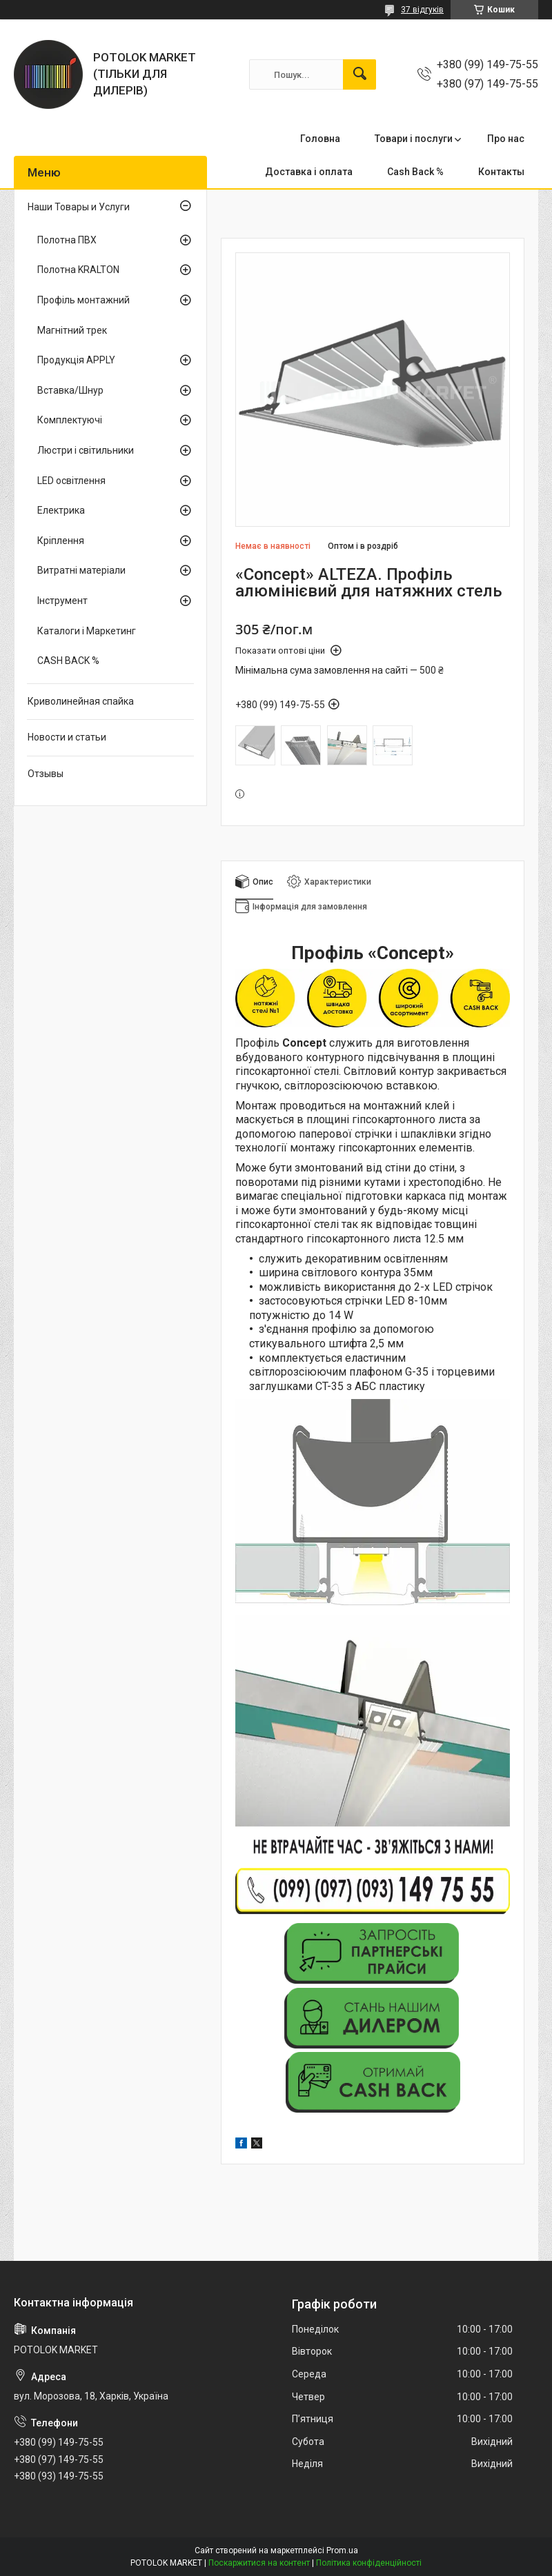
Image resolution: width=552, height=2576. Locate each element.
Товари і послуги (414, 138)
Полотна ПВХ (67, 239)
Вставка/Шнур (70, 390)
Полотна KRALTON (78, 269)
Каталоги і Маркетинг (86, 630)
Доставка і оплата (309, 171)
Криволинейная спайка (81, 701)
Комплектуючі (69, 419)
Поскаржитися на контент (259, 2563)
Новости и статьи (67, 737)
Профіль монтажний (83, 299)
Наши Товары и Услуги (79, 206)
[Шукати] (359, 74)
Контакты (501, 171)
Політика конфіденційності (369, 2563)
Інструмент (62, 600)
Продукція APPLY (76, 359)
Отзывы (45, 773)
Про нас (505, 138)
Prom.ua (342, 2550)
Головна (320, 138)
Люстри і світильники (85, 450)
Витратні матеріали (81, 570)
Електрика (61, 510)
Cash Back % (415, 171)
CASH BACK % (68, 660)
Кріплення (60, 540)
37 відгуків (422, 9)
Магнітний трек (72, 330)
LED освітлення (71, 480)
